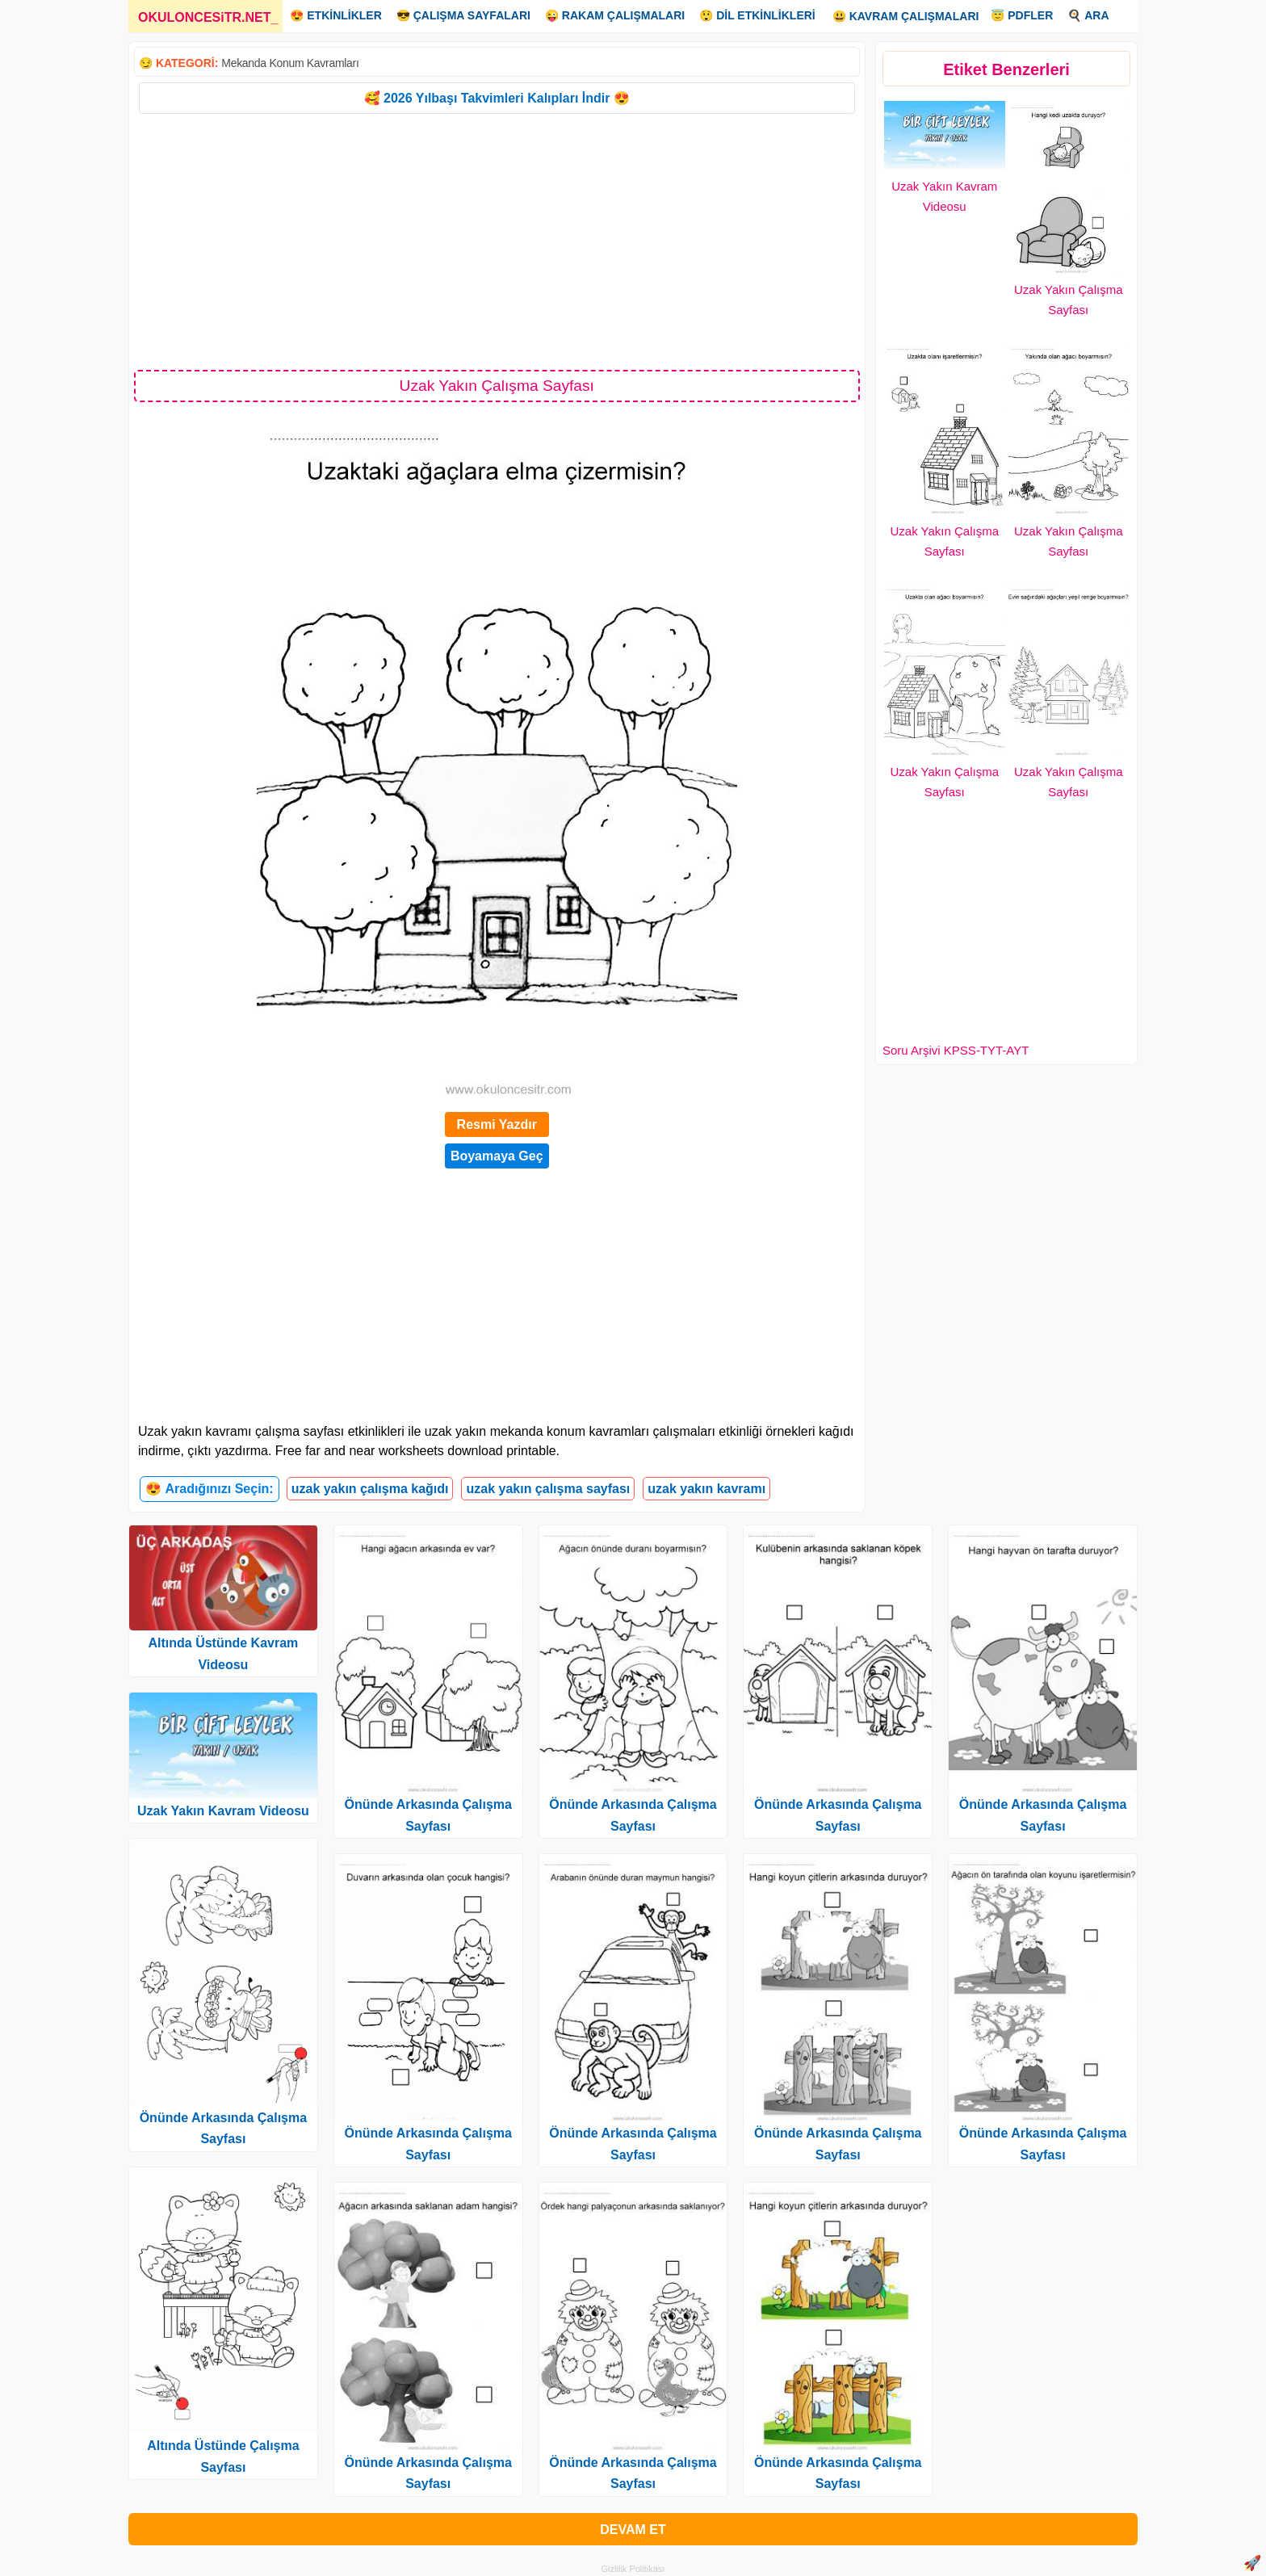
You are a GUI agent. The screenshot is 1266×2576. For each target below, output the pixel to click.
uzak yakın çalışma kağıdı (370, 1489)
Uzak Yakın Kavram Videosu (223, 1811)
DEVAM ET (632, 2529)
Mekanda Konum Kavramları (289, 63)
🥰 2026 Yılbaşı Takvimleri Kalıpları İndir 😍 (497, 98)
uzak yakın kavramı (706, 1489)
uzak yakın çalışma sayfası (548, 1489)
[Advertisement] (497, 241)
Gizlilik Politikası (633, 2569)
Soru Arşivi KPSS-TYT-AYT (955, 1050)
